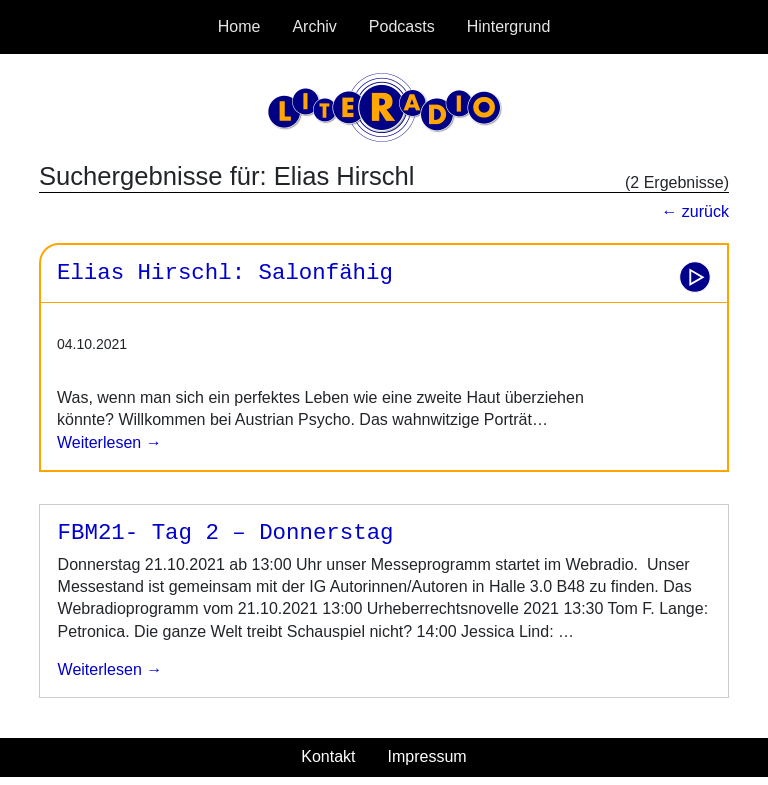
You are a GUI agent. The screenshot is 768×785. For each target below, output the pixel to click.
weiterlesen (101, 669)
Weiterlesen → (109, 442)
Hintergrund (509, 26)
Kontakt (328, 756)
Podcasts (402, 26)
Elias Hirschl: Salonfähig (225, 273)
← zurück (695, 211)
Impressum (427, 756)
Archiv (314, 26)
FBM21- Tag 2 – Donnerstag (226, 533)
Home (239, 26)
